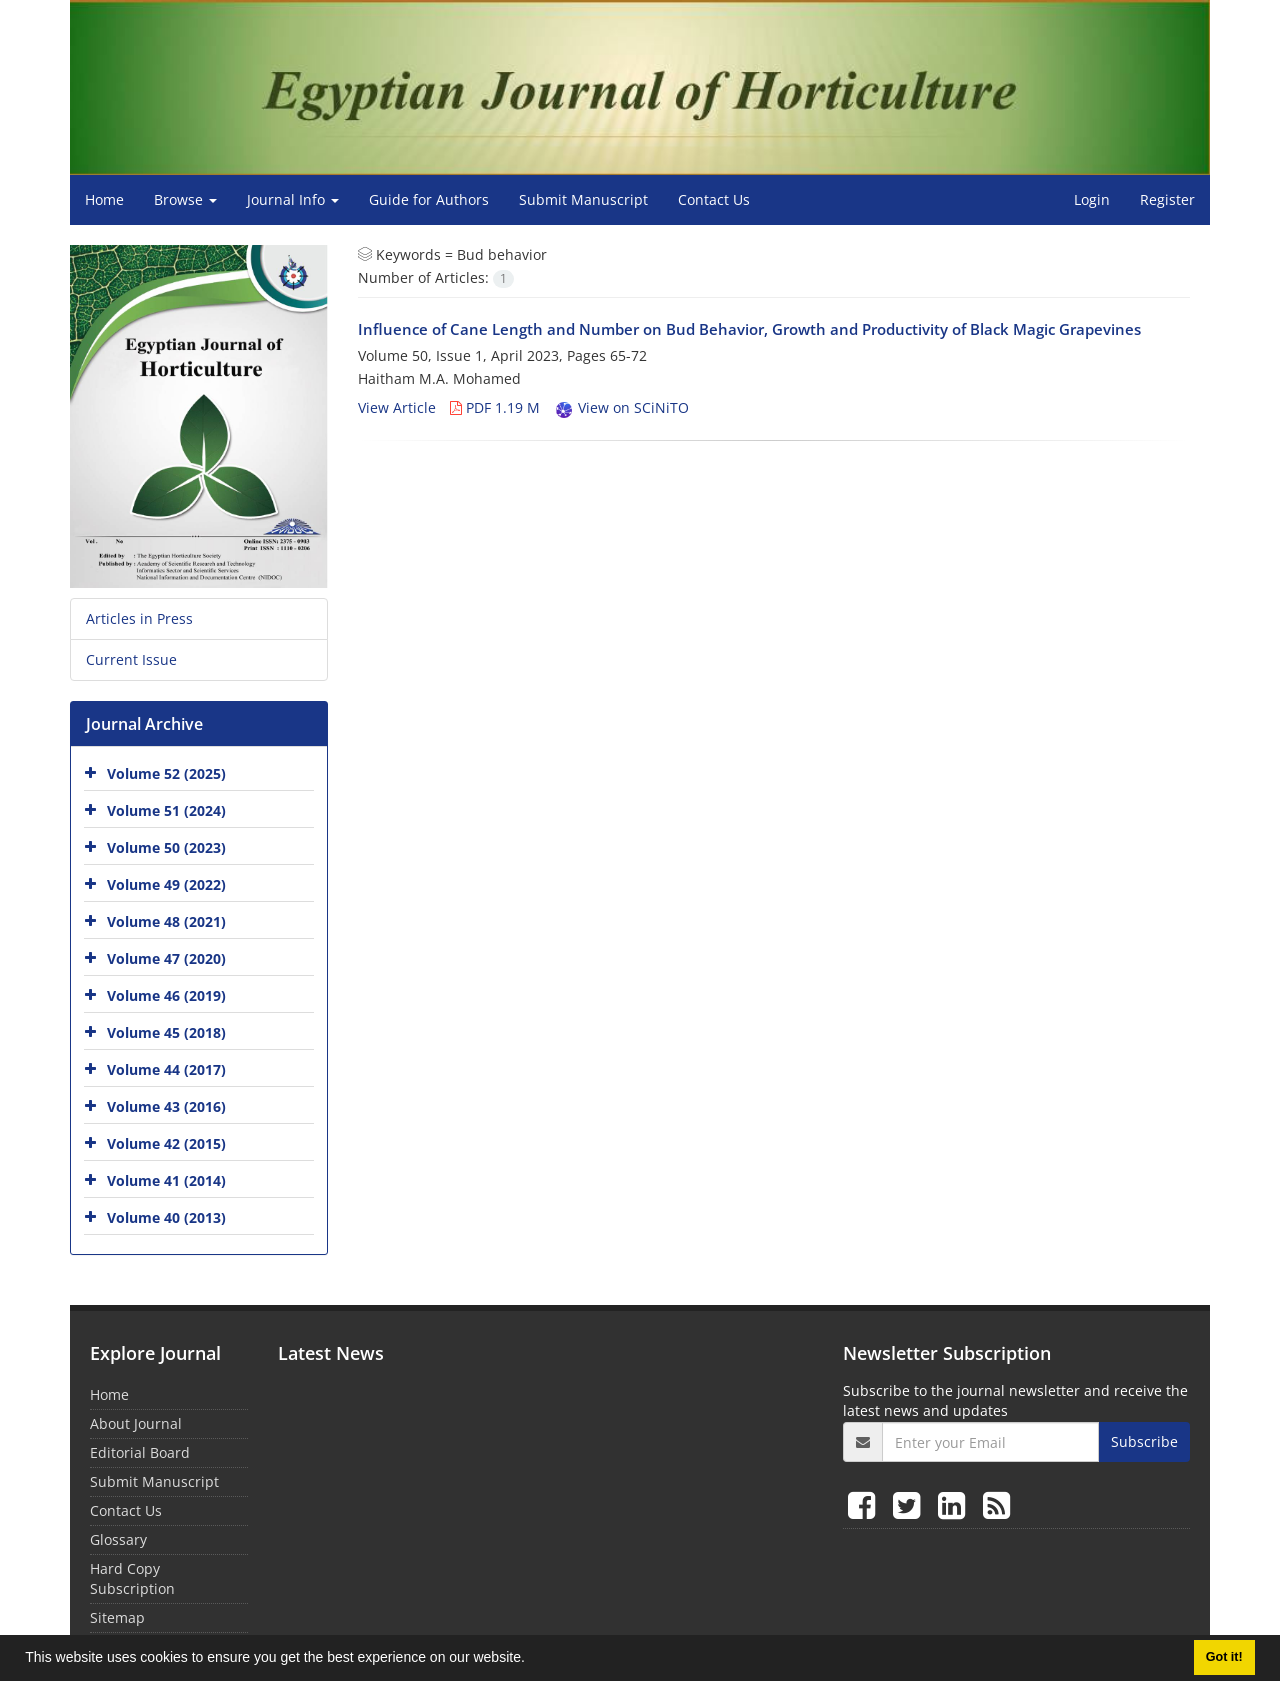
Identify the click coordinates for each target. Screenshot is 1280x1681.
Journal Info (293, 199)
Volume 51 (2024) (166, 810)
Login (1092, 199)
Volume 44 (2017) (166, 1069)
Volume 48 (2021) (166, 921)
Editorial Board (140, 1452)
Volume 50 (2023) (166, 847)
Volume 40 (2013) (166, 1217)
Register (1167, 199)
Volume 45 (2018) (166, 1032)
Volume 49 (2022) (166, 884)
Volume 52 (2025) (166, 773)
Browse (185, 199)
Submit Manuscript (583, 199)
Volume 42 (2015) (166, 1143)
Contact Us (714, 199)
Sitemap (117, 1617)
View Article (397, 407)
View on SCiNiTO (621, 407)
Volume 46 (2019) (166, 995)
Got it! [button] (1224, 1657)
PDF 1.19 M (495, 407)
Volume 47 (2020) (166, 958)
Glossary (118, 1539)
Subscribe (1144, 1441)
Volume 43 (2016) (166, 1106)
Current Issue (131, 659)
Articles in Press (139, 618)
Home (104, 199)
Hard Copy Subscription (132, 1578)
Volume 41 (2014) (166, 1180)
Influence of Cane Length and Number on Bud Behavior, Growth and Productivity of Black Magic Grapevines (749, 329)
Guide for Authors (429, 199)
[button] (532, 1660)
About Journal (136, 1423)
